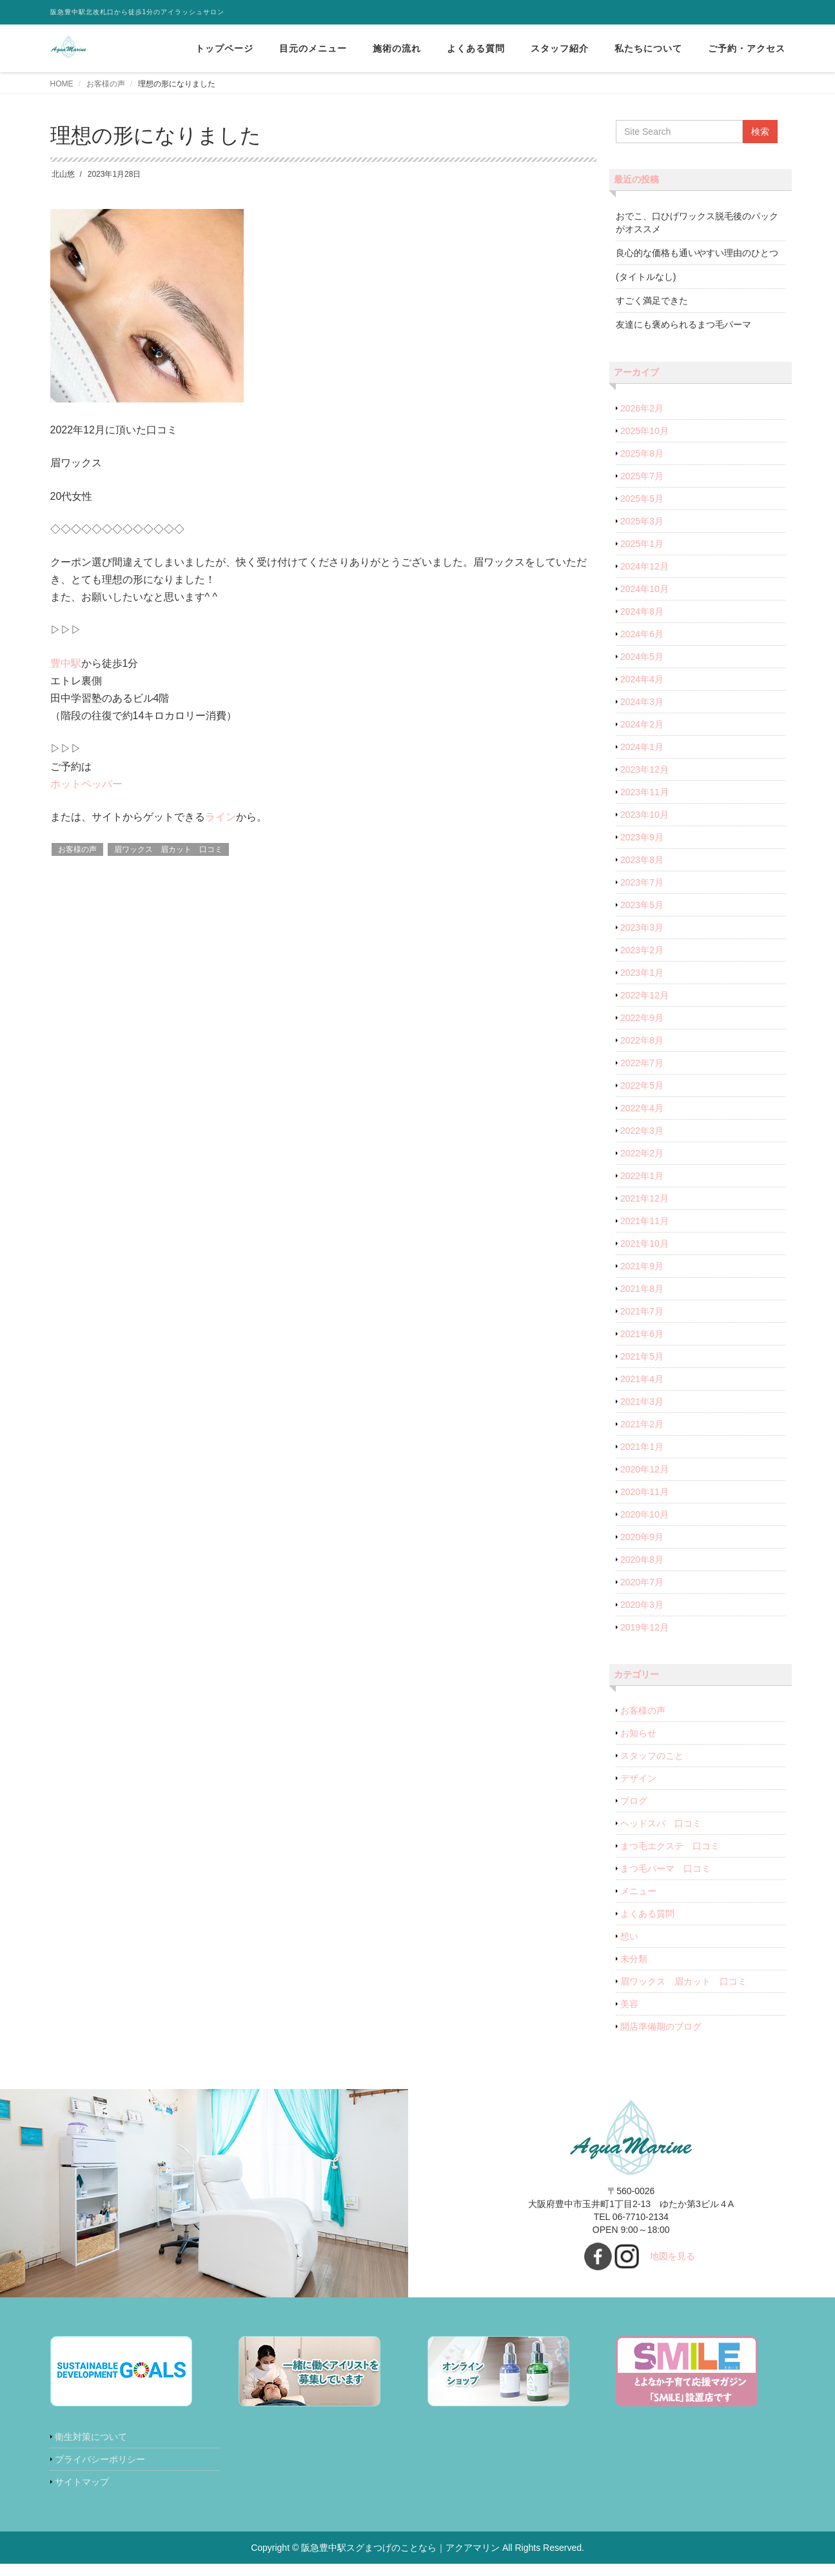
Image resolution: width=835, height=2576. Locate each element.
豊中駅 (65, 663)
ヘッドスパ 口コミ (661, 1823)
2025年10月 (644, 431)
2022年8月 (641, 1040)
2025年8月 (641, 453)
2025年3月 (641, 521)
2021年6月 (641, 1334)
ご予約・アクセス (746, 48)
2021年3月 (641, 1401)
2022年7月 (641, 1063)
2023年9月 (641, 837)
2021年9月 (641, 1266)
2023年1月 (641, 972)
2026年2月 (641, 408)
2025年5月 (641, 498)
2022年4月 (641, 1108)
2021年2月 (641, 1424)
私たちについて (648, 48)
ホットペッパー (86, 783)
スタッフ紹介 (560, 48)
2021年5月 (641, 1356)
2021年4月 (641, 1379)
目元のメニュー (313, 48)
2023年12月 (644, 769)
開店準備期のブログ (661, 2026)
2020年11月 (644, 1492)
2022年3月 (641, 1130)
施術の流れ (397, 48)
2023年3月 (641, 927)
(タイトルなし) (646, 277)
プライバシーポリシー (100, 2459)
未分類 (633, 1959)
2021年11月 (644, 1221)
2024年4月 (641, 679)
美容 (629, 2004)
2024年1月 (641, 747)
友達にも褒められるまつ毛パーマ (683, 324)
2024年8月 (641, 611)
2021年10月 (644, 1243)
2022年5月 (641, 1085)
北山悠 (63, 174)
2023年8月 (641, 860)
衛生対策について (91, 2437)
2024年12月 (644, 566)
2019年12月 (644, 1627)
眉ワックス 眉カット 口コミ (168, 849)
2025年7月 (641, 476)
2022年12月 (644, 995)
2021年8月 (641, 1288)
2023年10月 (644, 814)
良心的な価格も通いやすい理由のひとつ (697, 253)
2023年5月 (641, 905)
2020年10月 (644, 1514)
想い (629, 1936)
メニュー (638, 1891)
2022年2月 (641, 1153)
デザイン (638, 1778)
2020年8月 (641, 1559)
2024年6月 (641, 634)
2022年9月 (641, 1018)
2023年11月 (644, 792)
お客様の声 (105, 83)
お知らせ (638, 1733)
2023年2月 (641, 950)
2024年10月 (644, 589)
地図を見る (672, 2256)
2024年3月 (641, 702)
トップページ (224, 48)
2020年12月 (644, 1469)
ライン (220, 816)
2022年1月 (641, 1176)
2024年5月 (641, 656)
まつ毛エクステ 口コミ (670, 1846)
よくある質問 (476, 48)
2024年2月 (641, 724)
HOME (62, 83)
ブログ (633, 1801)
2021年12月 (644, 1198)
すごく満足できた (652, 300)
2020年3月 (641, 1605)
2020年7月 (641, 1582)
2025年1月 (641, 544)
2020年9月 (641, 1537)
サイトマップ (82, 2482)
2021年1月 (641, 1447)
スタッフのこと (651, 1755)
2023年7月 (641, 882)
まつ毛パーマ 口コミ (665, 1868)
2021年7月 (641, 1311)
